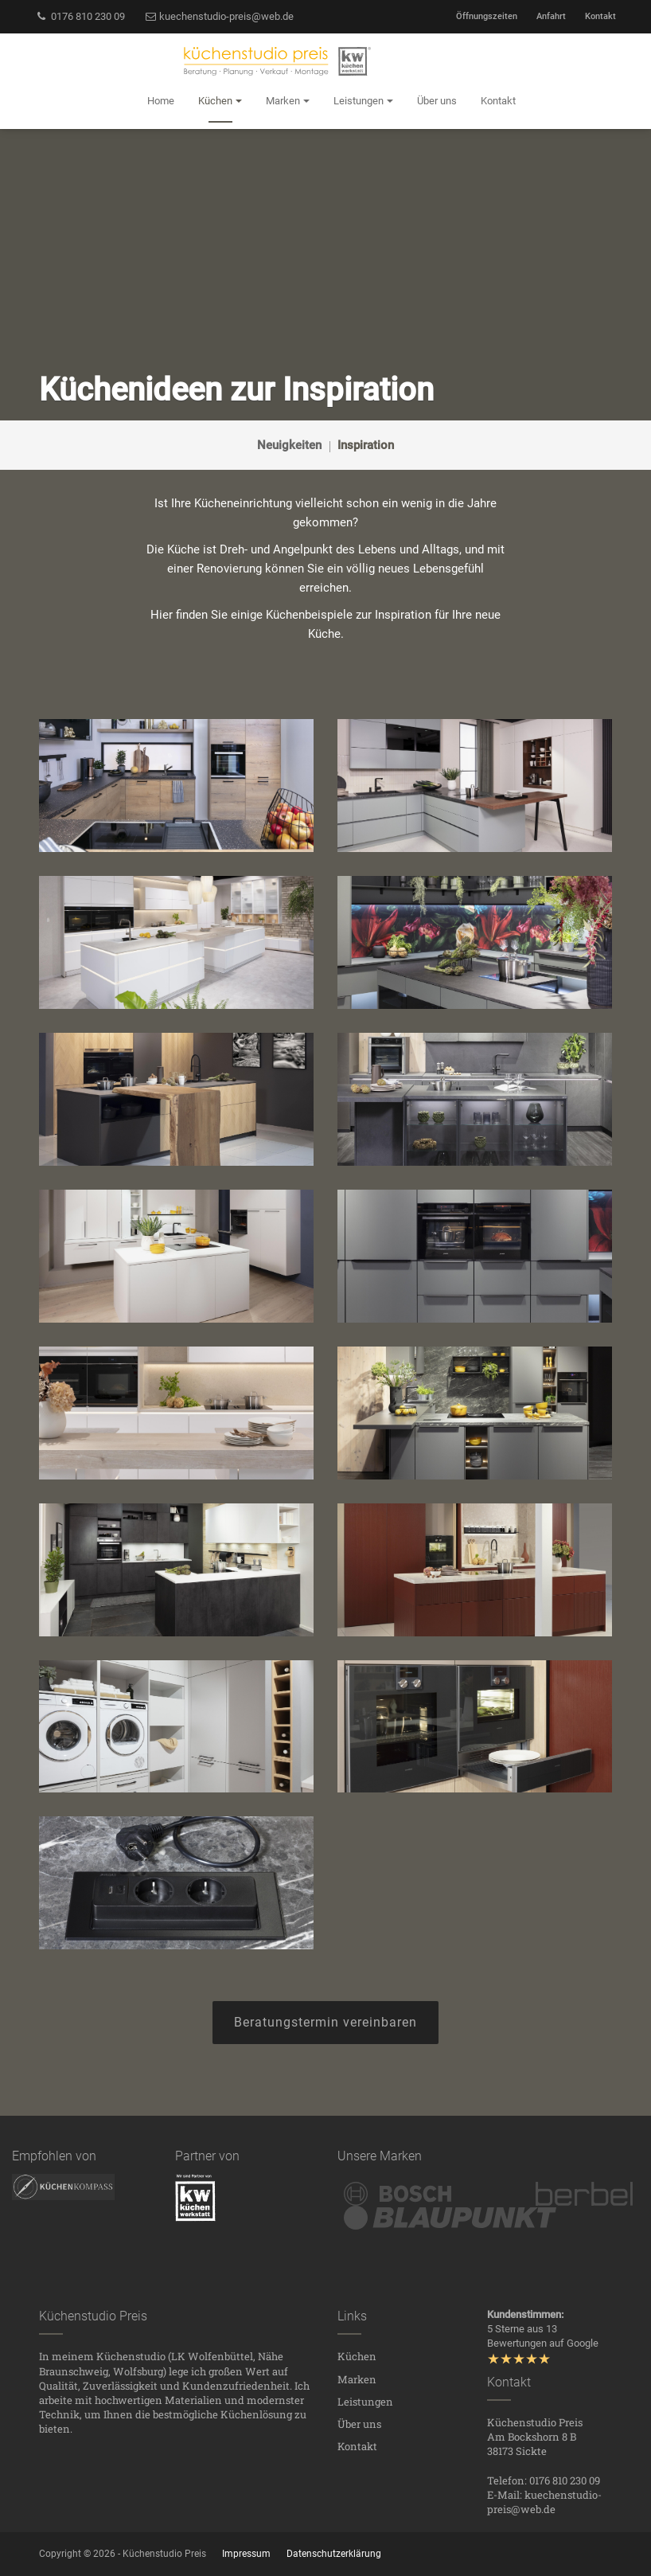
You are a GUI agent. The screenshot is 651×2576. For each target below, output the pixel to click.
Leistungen (365, 2401)
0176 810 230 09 (80, 16)
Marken (356, 2379)
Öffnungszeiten (486, 16)
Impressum (246, 2553)
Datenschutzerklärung (334, 2553)
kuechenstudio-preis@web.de (219, 16)
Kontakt (600, 16)
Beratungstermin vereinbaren (325, 2022)
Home (160, 101)
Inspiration (365, 445)
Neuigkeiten (289, 445)
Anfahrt (551, 16)
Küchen (356, 2356)
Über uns (359, 2424)
